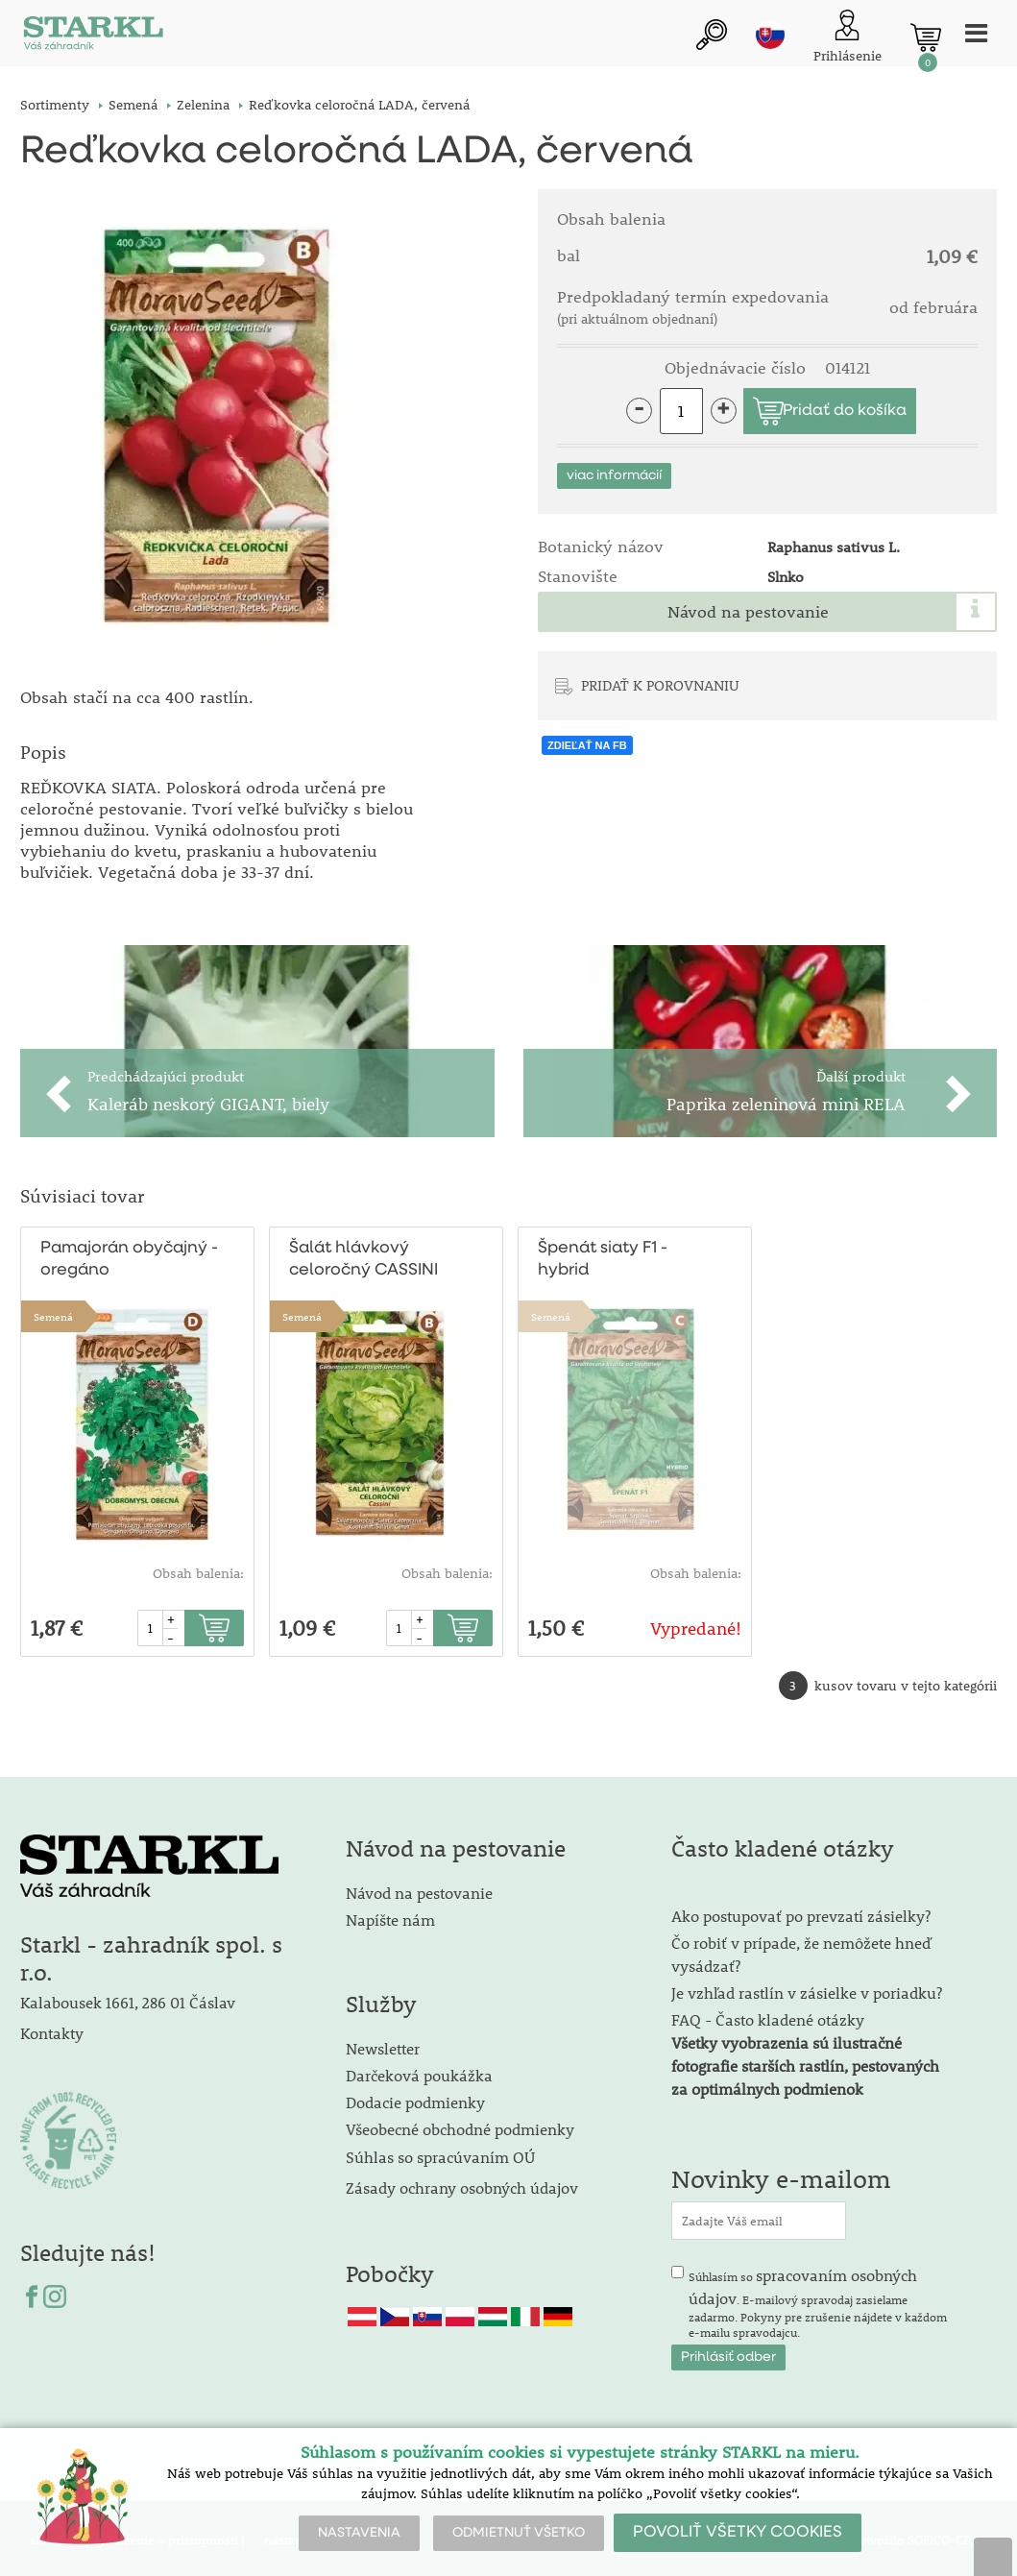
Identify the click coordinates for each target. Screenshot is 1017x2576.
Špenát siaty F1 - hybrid (602, 1256)
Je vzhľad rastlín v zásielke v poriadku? (806, 1989)
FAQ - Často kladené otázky (767, 2015)
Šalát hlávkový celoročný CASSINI (362, 1256)
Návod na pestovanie (748, 611)
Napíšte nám (390, 1916)
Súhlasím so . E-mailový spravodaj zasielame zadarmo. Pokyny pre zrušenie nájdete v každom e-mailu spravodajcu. (818, 2298)
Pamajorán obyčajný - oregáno (129, 1256)
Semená (53, 1313)
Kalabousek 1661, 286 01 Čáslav (127, 1998)
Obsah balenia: (198, 1570)
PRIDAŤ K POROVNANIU (660, 684)
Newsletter (383, 2044)
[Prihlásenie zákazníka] (847, 38)
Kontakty (52, 2029)
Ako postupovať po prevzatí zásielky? (801, 1912)
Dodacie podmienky (415, 2098)
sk (770, 35)
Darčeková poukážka (419, 2071)
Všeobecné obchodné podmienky (460, 2125)
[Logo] (92, 37)
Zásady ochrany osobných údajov (464, 2184)
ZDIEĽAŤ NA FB (587, 745)
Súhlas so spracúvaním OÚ (440, 2153)
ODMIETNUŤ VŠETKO (518, 2533)
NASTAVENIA (359, 2533)
